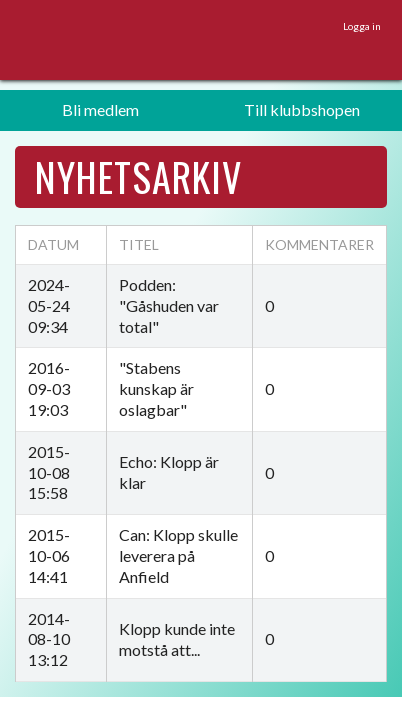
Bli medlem (100, 109)
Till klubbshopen (302, 109)
